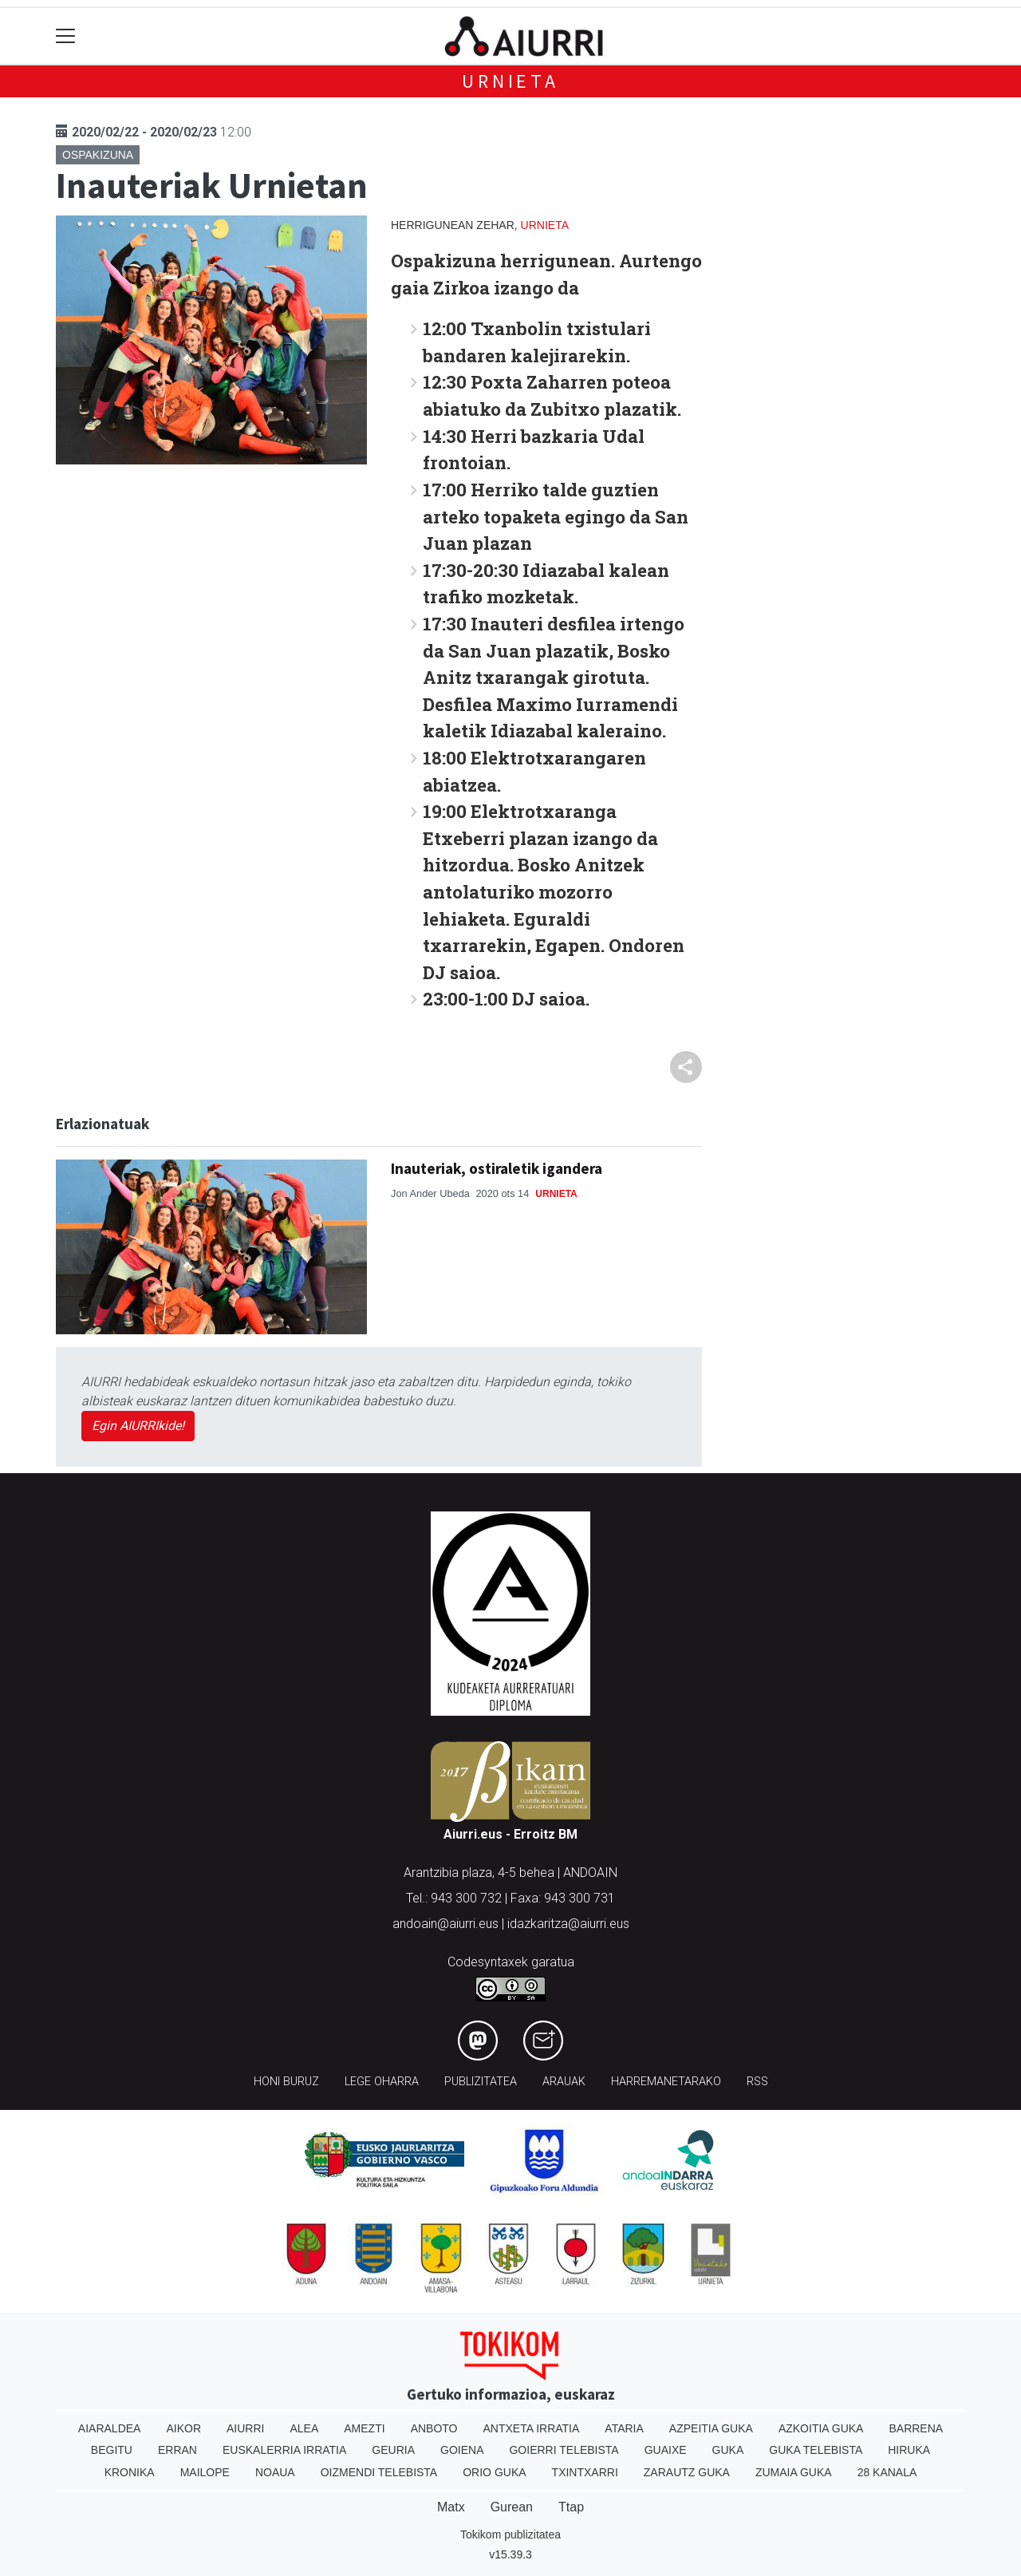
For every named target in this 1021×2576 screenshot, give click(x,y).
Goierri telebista (563, 2450)
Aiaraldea (109, 2428)
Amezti (364, 2428)
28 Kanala (887, 2472)
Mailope (205, 2472)
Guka (728, 2450)
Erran (177, 2450)
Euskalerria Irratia (284, 2450)
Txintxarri (585, 2472)
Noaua (275, 2472)
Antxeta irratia (531, 2428)
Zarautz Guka (687, 2472)
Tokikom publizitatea (510, 2534)
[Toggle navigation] (66, 36)
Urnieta (510, 81)
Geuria (393, 2450)
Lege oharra (382, 2081)
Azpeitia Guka (711, 2428)
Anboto (434, 2428)
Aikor (183, 2428)
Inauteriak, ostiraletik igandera (496, 1168)
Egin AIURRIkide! (138, 1425)
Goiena (461, 2450)
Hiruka (909, 2450)
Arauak (563, 2081)
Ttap (571, 2507)
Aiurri (245, 2428)
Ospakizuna (97, 154)
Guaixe (666, 2450)
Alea (304, 2428)
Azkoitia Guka (821, 2428)
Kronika (129, 2472)
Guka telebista (815, 2450)
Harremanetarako (666, 2081)
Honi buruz (286, 2081)
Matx (451, 2507)
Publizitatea (480, 2081)
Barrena (916, 2428)
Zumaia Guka (793, 2472)
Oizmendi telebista (379, 2472)
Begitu (111, 2450)
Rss (757, 2081)
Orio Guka (494, 2472)
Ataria (624, 2428)
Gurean (512, 2507)
